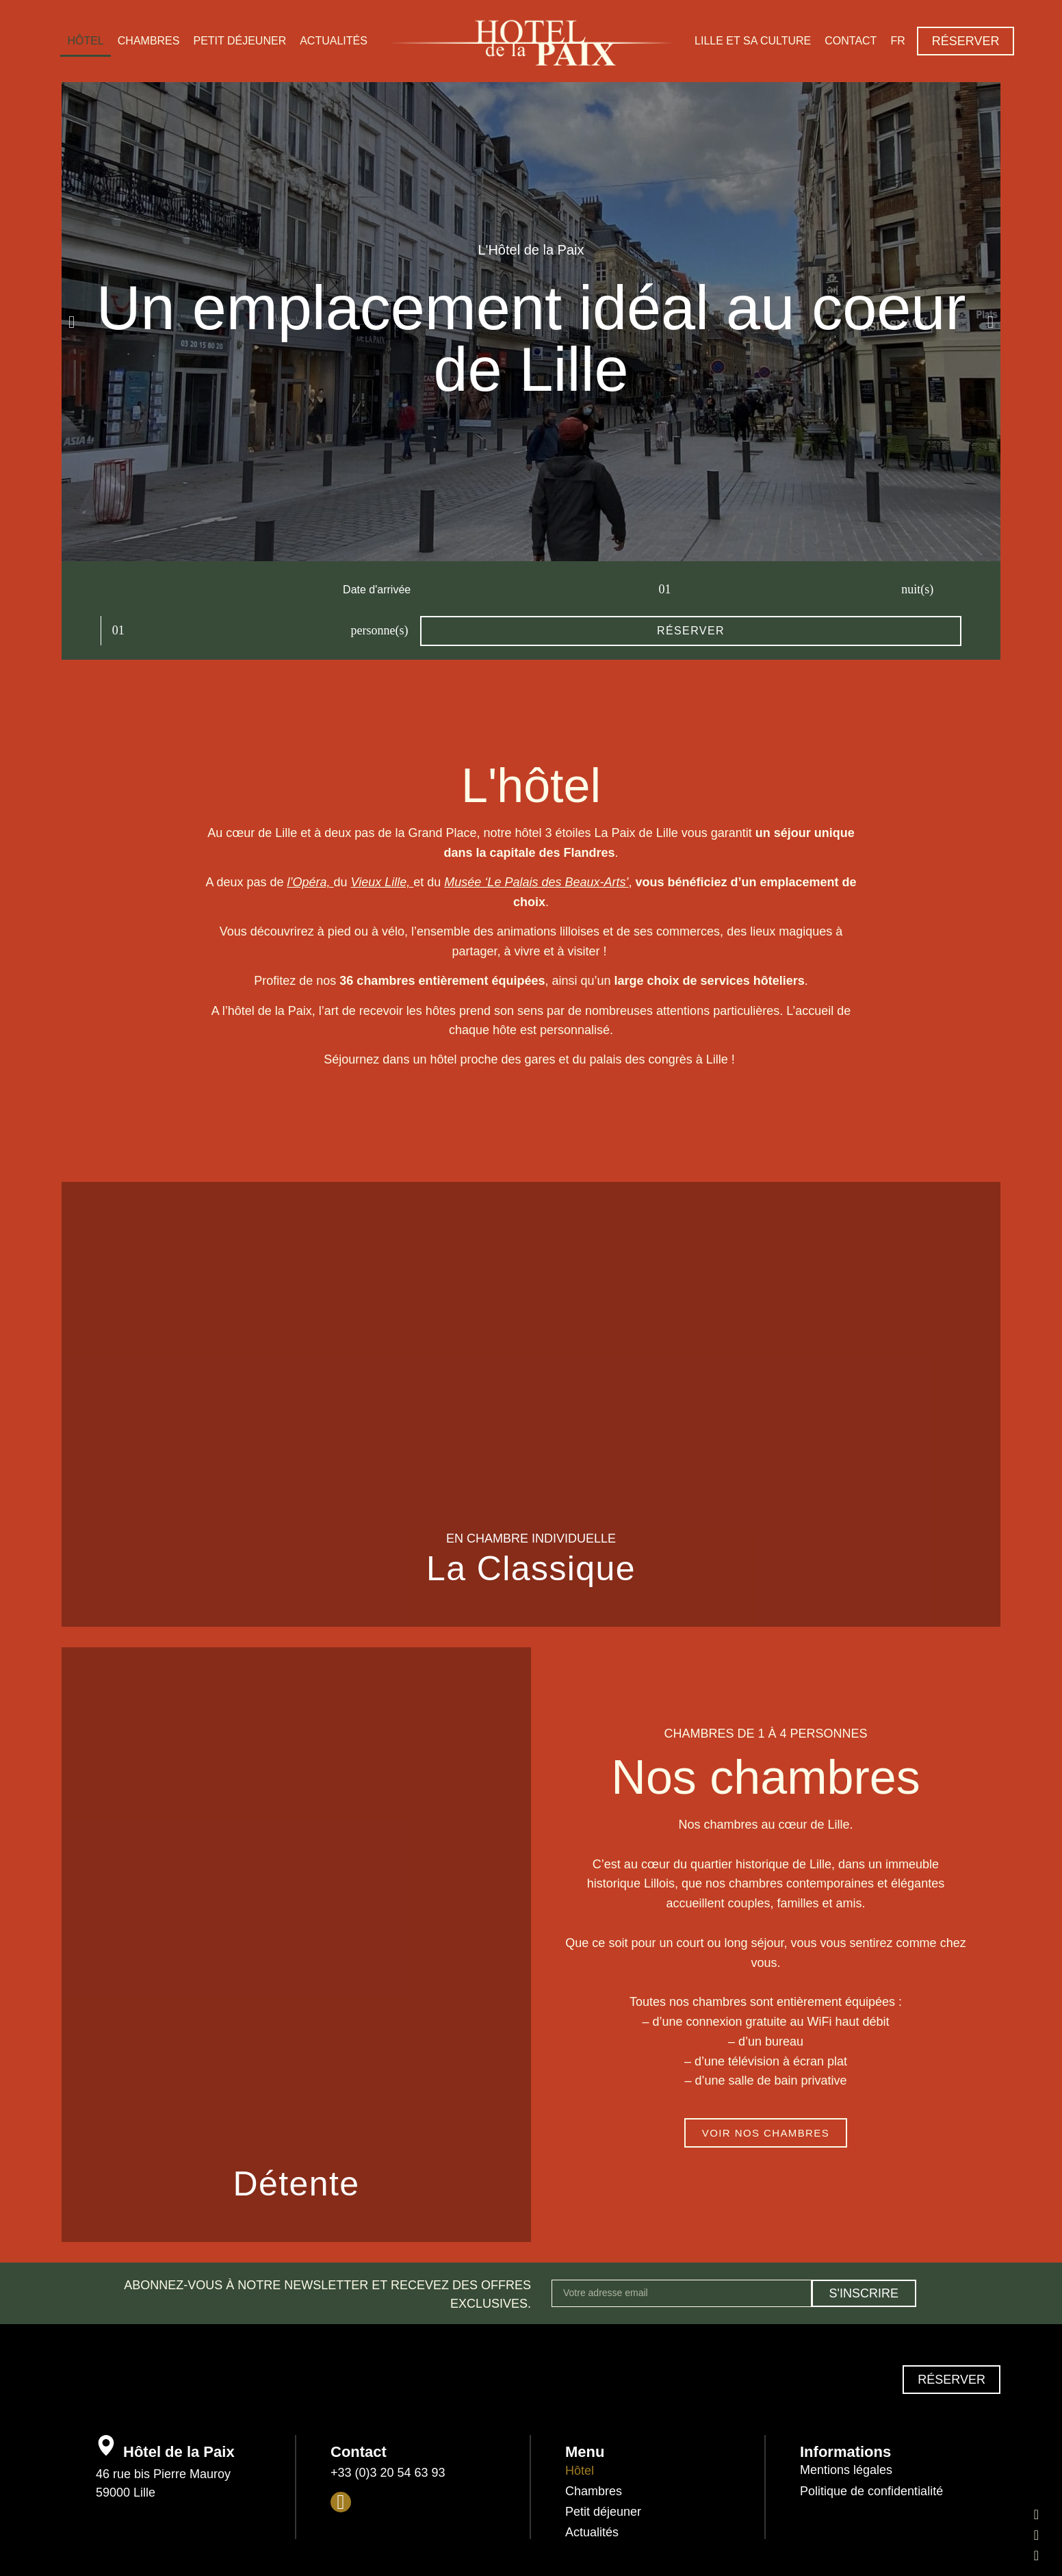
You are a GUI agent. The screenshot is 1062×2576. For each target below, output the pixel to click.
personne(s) (605, 589)
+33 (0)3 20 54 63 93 (388, 2431)
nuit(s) (477, 589)
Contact (851, 41)
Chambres (149, 41)
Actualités (333, 41)
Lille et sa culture (753, 41)
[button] (71, 322)
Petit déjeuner (239, 41)
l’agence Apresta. (629, 2557)
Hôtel (85, 41)
